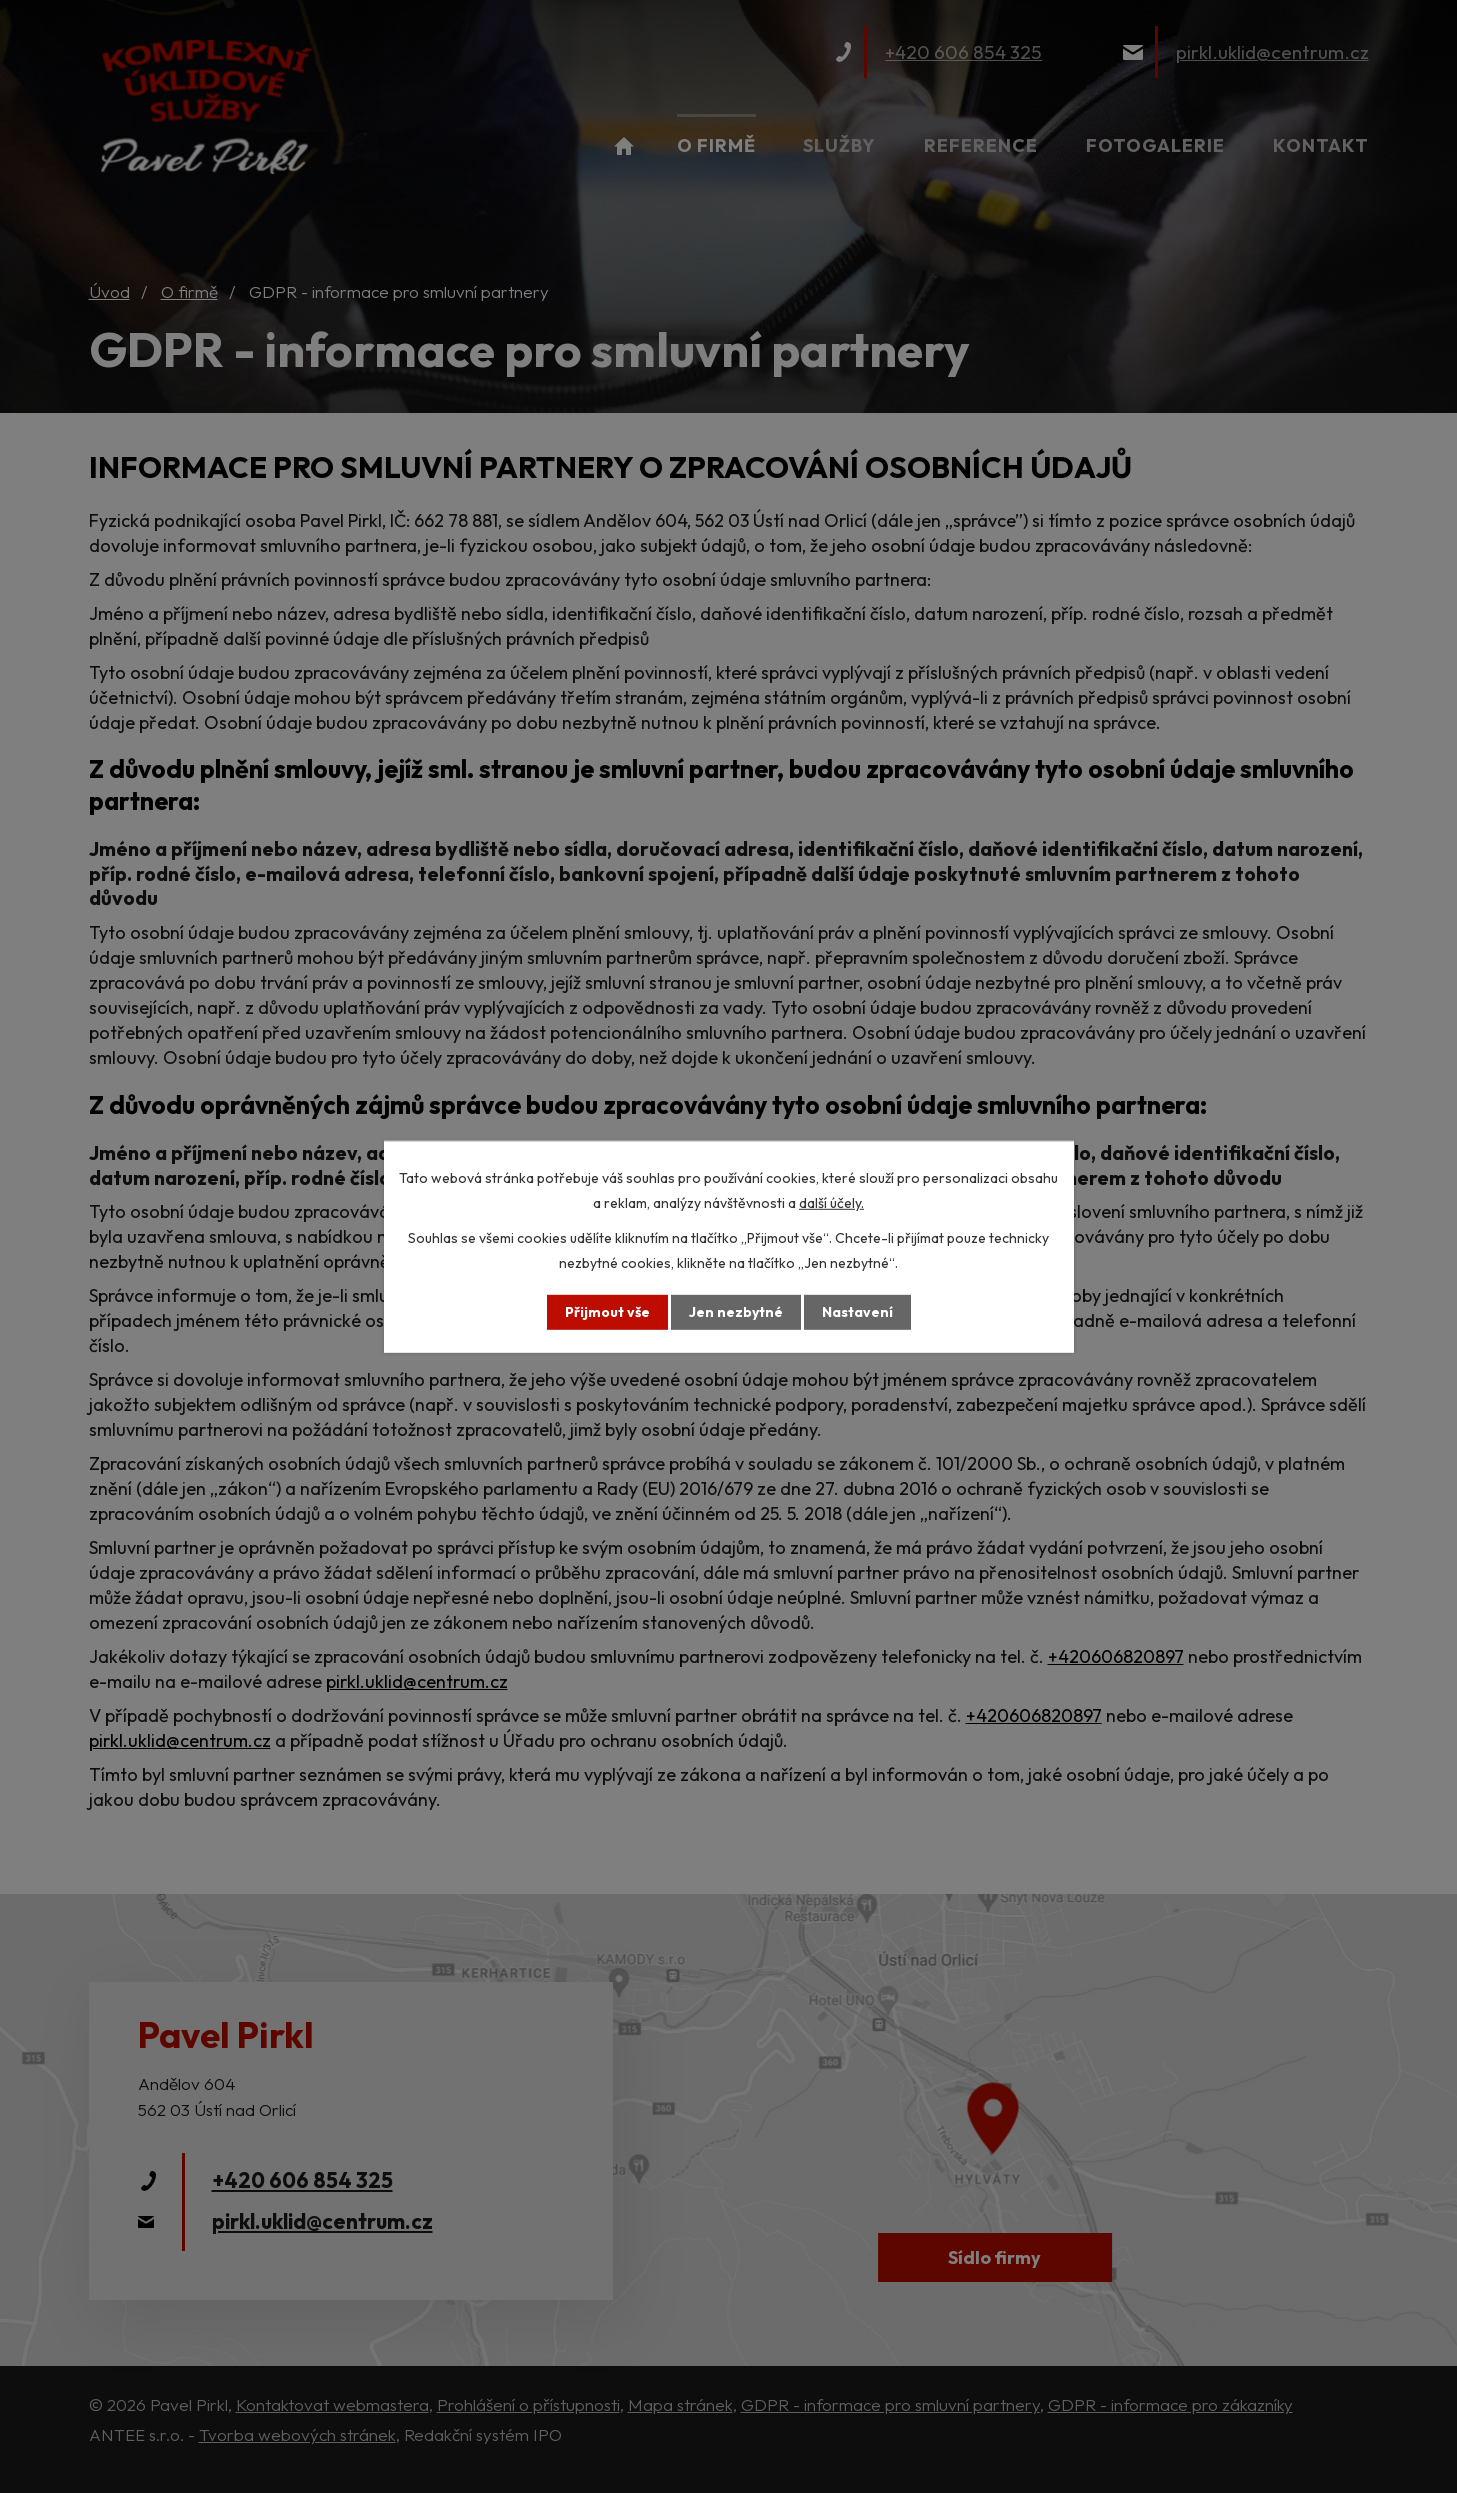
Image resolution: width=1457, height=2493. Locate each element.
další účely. (831, 1202)
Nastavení (857, 1312)
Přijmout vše (607, 1312)
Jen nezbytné (736, 1312)
